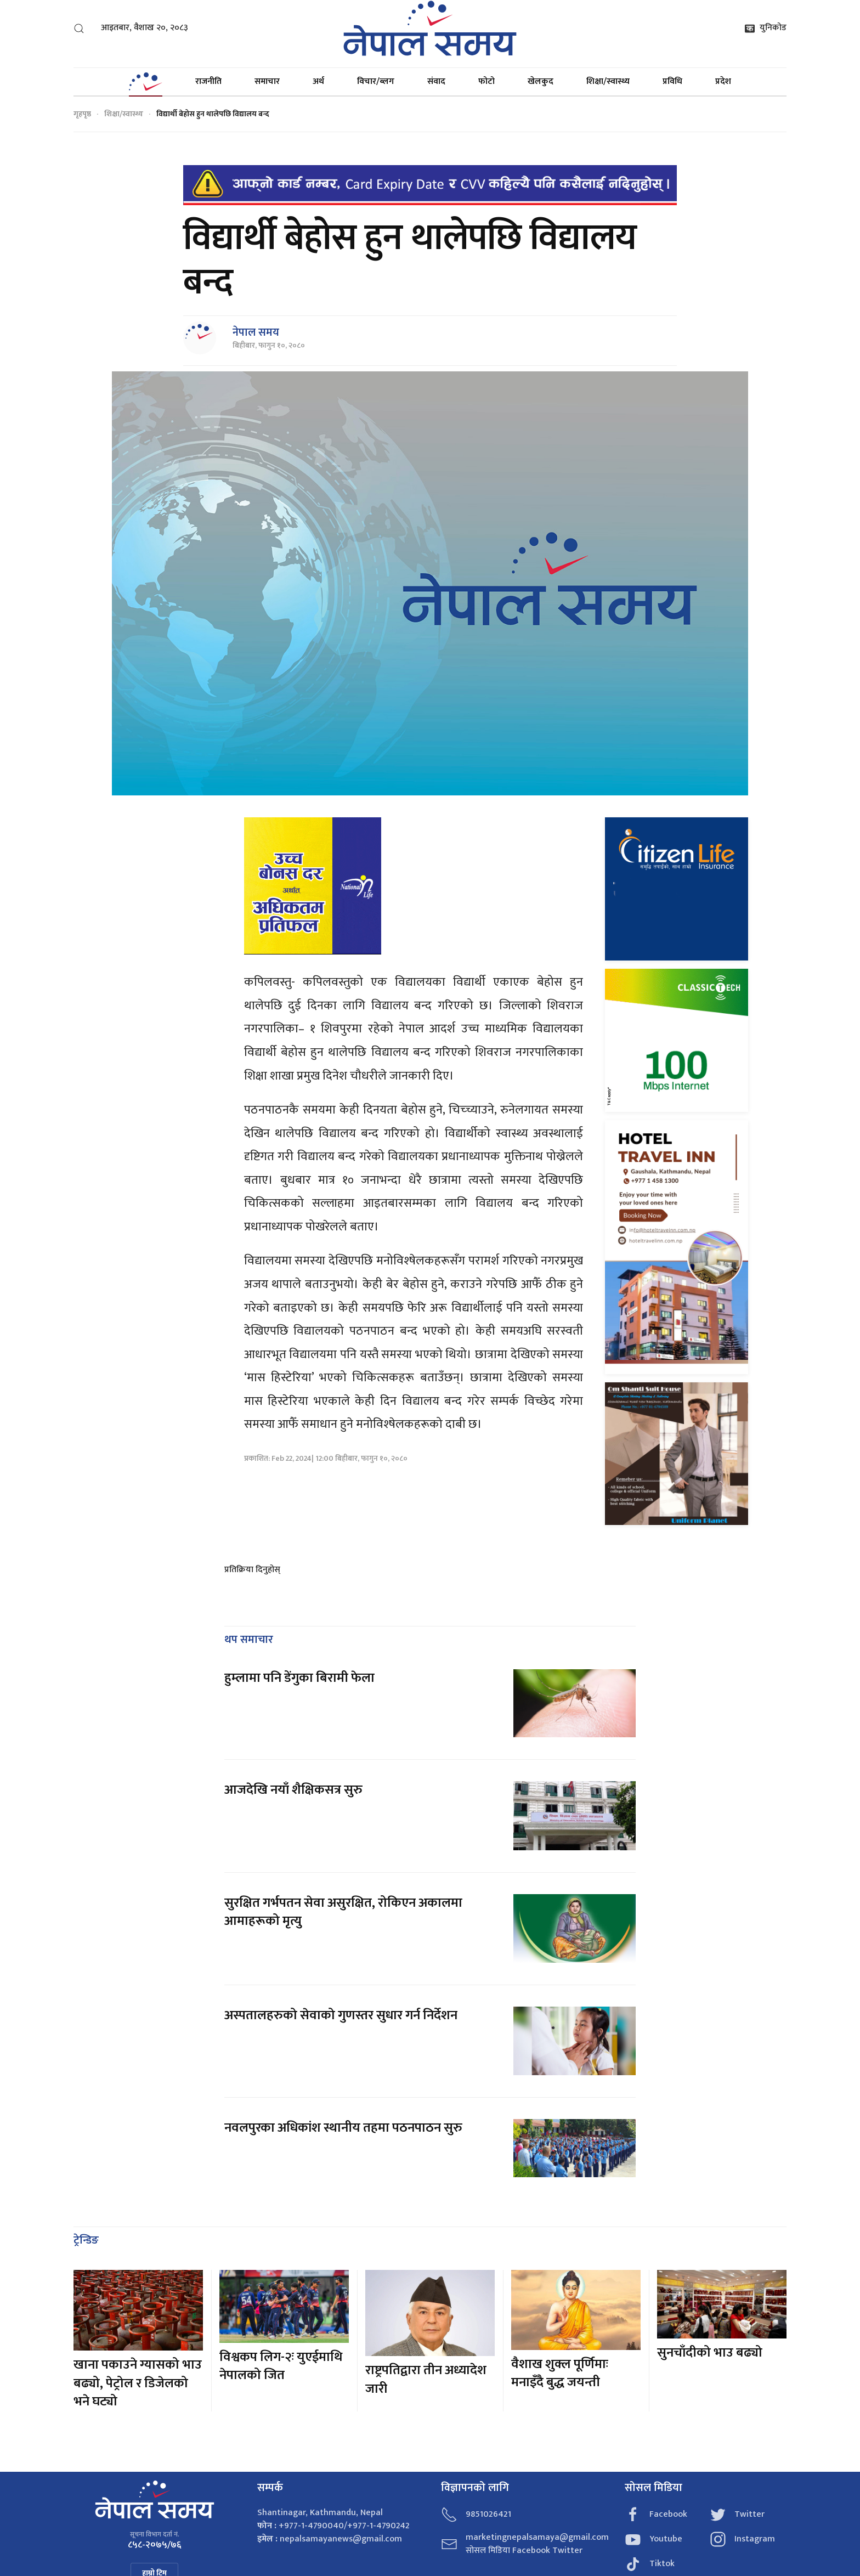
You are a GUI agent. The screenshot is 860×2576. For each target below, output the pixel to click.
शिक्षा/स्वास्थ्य (608, 81)
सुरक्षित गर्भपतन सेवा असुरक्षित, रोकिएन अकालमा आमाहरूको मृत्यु (343, 1912)
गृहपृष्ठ (82, 114)
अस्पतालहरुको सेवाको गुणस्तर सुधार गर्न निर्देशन (340, 2015)
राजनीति (208, 81)
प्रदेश (723, 81)
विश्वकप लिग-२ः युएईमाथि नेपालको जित (280, 2366)
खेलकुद (540, 81)
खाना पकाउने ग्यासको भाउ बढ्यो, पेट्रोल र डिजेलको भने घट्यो (137, 2383)
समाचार (267, 81)
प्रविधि (672, 81)
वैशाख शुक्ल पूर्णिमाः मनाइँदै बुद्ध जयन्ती (559, 2373)
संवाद (436, 81)
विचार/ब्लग (375, 81)
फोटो (486, 81)
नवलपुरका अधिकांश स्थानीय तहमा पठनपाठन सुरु (343, 2128)
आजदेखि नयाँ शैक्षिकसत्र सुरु (293, 1790)
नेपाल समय (256, 332)
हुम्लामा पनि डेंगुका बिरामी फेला (299, 1678)
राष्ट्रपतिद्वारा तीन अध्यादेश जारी (425, 2379)
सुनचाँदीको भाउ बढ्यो (709, 2353)
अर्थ (318, 81)
